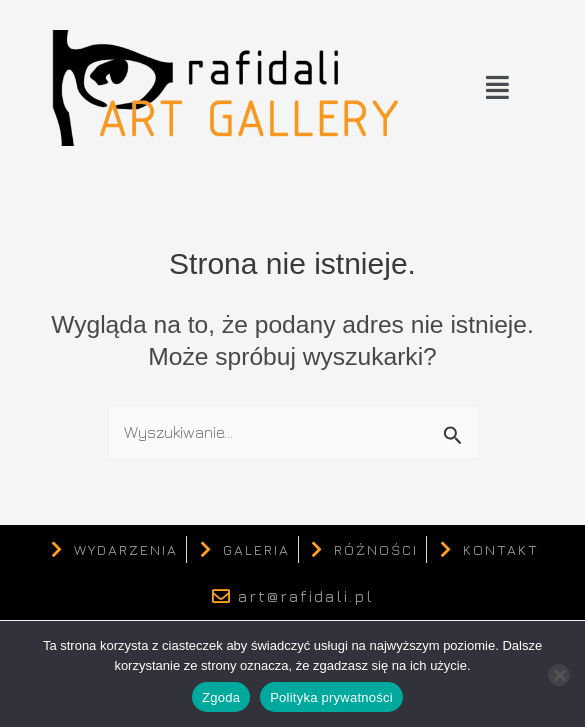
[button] (497, 87)
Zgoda (221, 697)
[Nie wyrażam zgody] (559, 675)
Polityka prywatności (331, 697)
